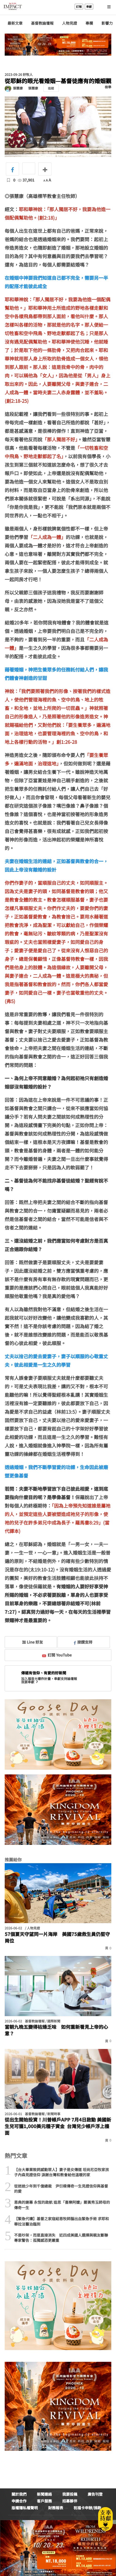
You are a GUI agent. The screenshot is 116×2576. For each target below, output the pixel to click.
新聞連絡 (44, 2494)
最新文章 (15, 23)
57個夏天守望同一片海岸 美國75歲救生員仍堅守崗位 (57, 1937)
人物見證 (69, 23)
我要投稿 (69, 2494)
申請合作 (19, 2501)
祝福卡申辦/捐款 (87, 2507)
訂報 (79, 6)
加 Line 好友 (29, 1642)
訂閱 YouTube (57, 1655)
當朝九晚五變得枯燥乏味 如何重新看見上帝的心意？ (56, 2030)
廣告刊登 (95, 2494)
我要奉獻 (30, 1682)
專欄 (89, 23)
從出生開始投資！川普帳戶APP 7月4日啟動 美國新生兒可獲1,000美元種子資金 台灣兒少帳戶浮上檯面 (58, 2126)
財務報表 (55, 2507)
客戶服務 (44, 2501)
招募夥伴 (69, 2501)
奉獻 (89, 6)
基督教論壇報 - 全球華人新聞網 (12, 6)
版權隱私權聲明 (25, 2507)
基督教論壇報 (42, 23)
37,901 (26, 180)
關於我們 (19, 2494)
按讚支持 (83, 1642)
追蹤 (51, 88)
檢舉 (108, 87)
